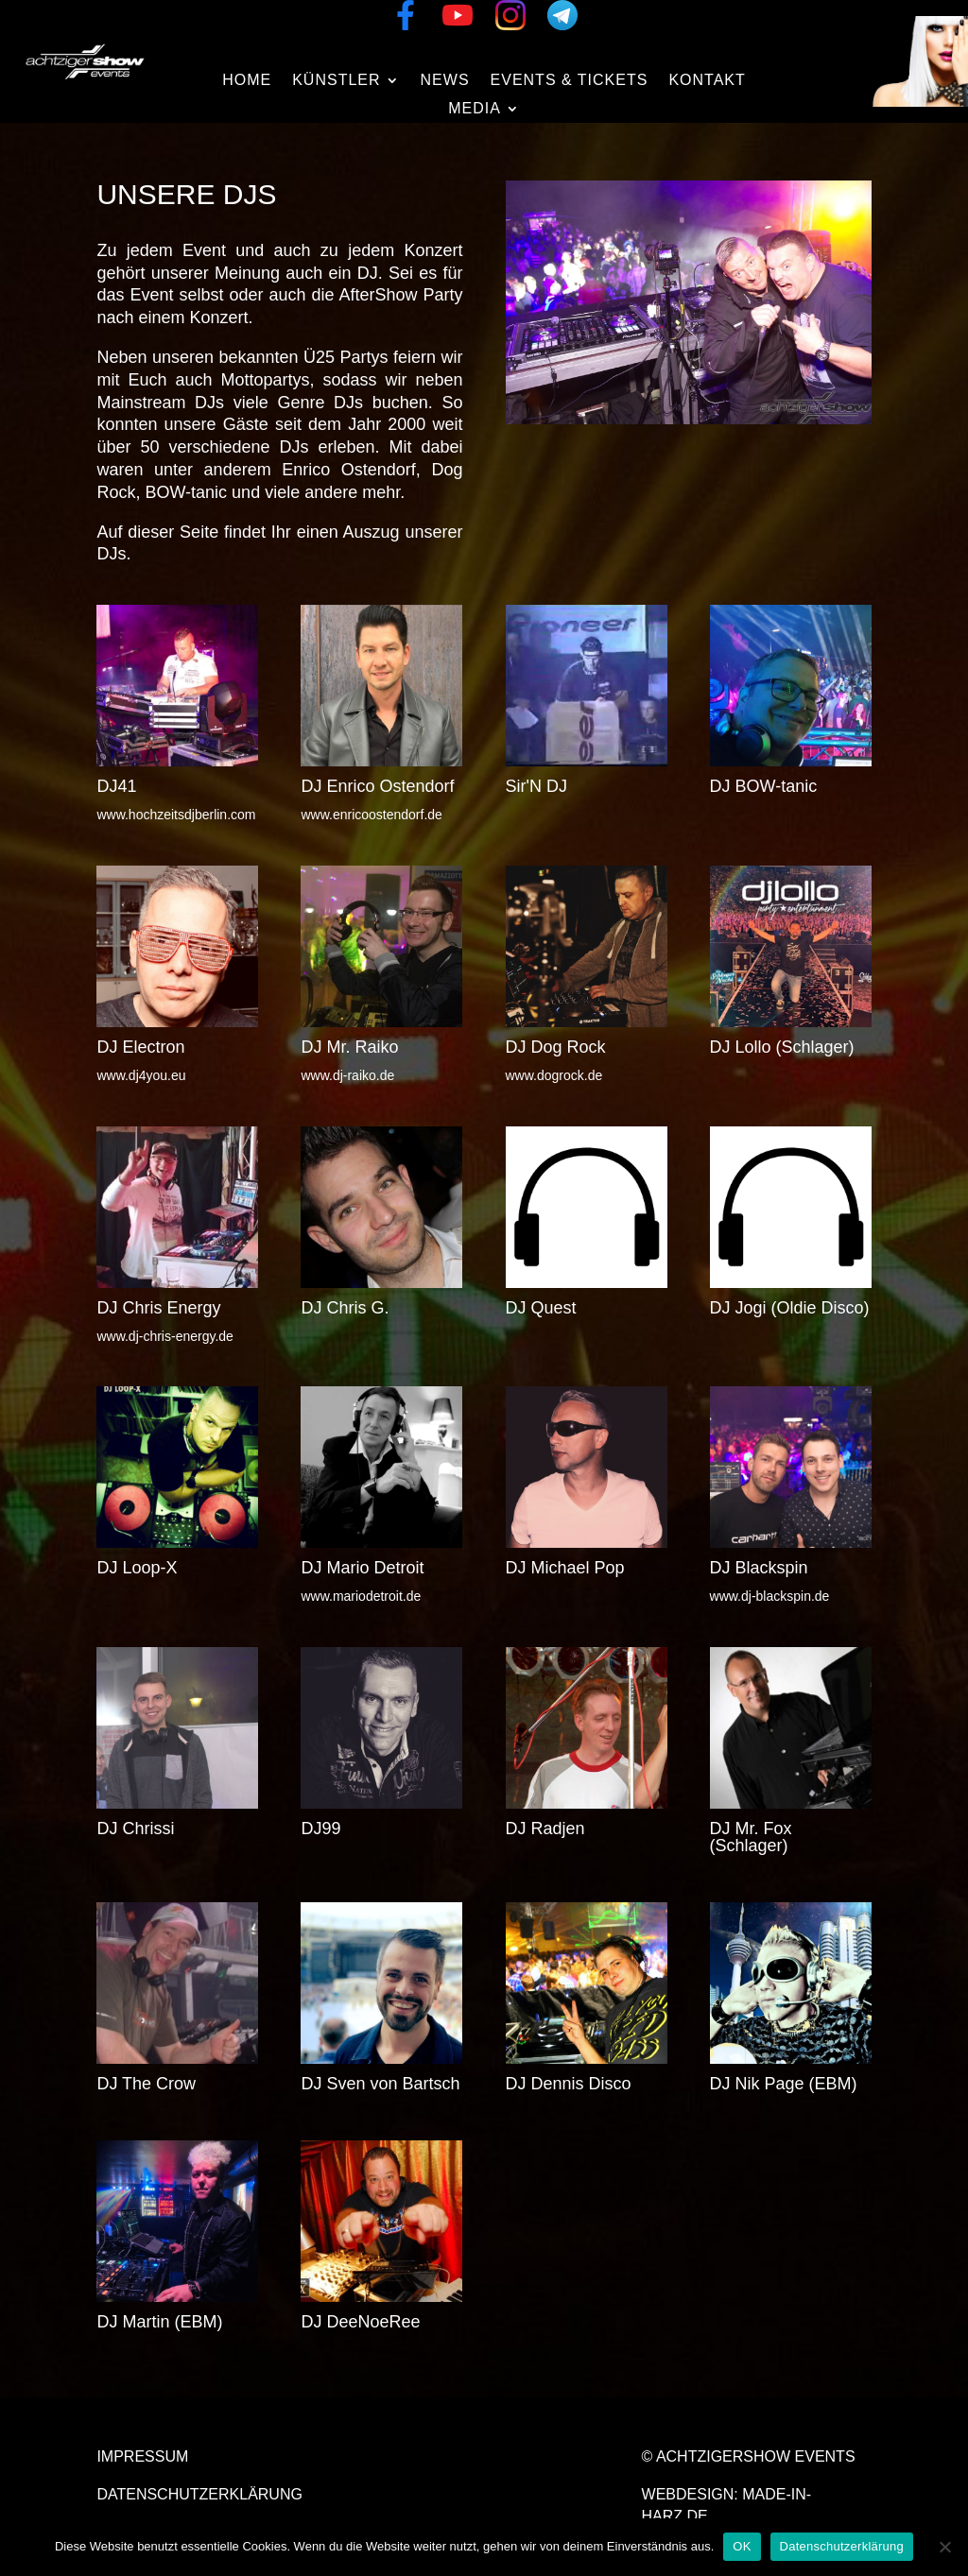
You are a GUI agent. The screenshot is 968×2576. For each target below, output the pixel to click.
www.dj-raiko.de (347, 1075)
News (445, 81)
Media (474, 109)
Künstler (336, 81)
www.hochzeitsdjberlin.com (175, 814)
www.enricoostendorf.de (371, 814)
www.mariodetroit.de (361, 1596)
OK (742, 2546)
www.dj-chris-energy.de (164, 1336)
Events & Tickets (569, 81)
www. (554, 1075)
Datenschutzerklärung (199, 2494)
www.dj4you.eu (140, 1075)
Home (246, 81)
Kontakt (706, 81)
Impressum (142, 2456)
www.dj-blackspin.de (770, 1596)
